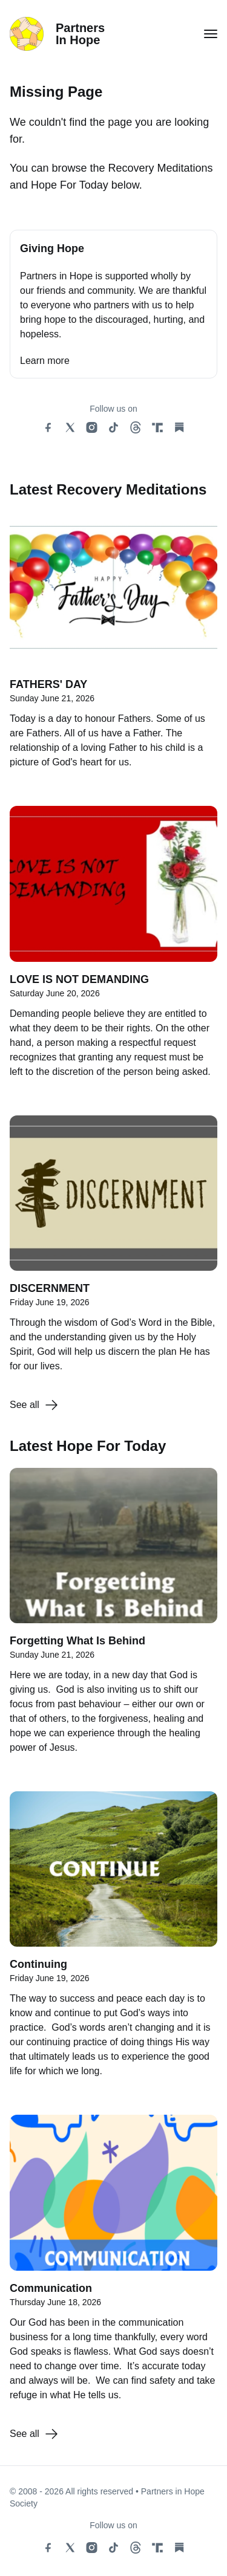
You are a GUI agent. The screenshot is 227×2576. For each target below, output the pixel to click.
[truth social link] (157, 427)
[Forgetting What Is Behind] (113, 1617)
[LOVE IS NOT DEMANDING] (113, 948)
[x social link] (70, 427)
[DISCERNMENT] (113, 1250)
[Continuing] (113, 1941)
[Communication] (113, 2264)
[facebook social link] (48, 427)
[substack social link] (179, 427)
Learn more (45, 360)
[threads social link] (136, 427)
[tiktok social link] (114, 427)
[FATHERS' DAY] (113, 646)
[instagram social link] (92, 427)
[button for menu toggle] (210, 34)
